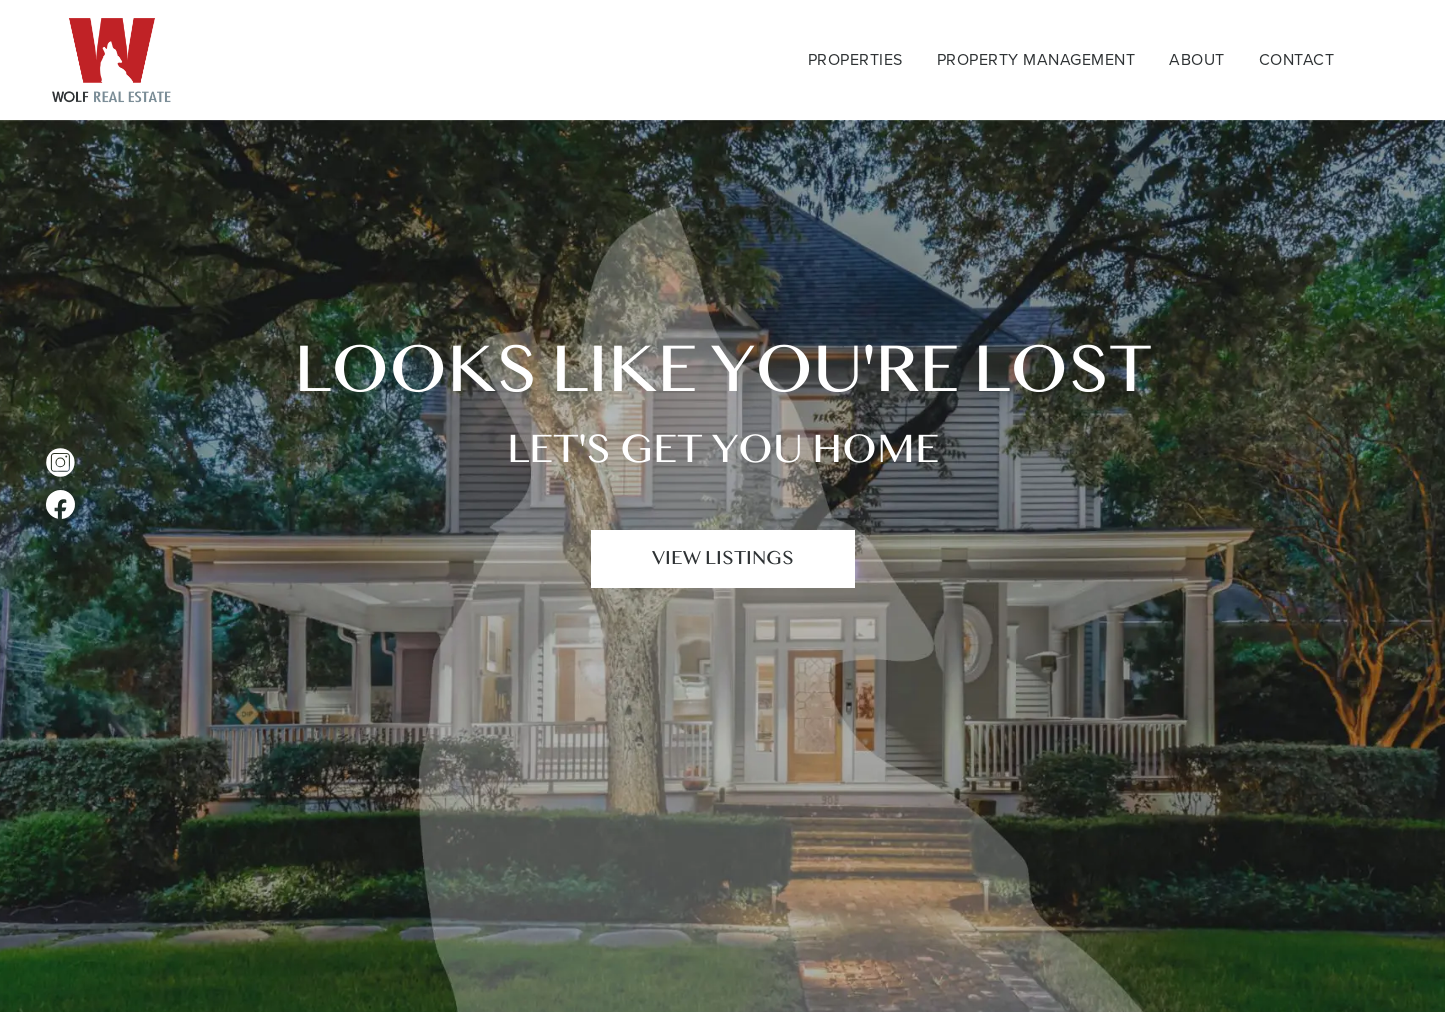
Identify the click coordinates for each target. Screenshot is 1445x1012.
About (1197, 59)
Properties (855, 59)
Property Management (1036, 59)
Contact (1297, 59)
